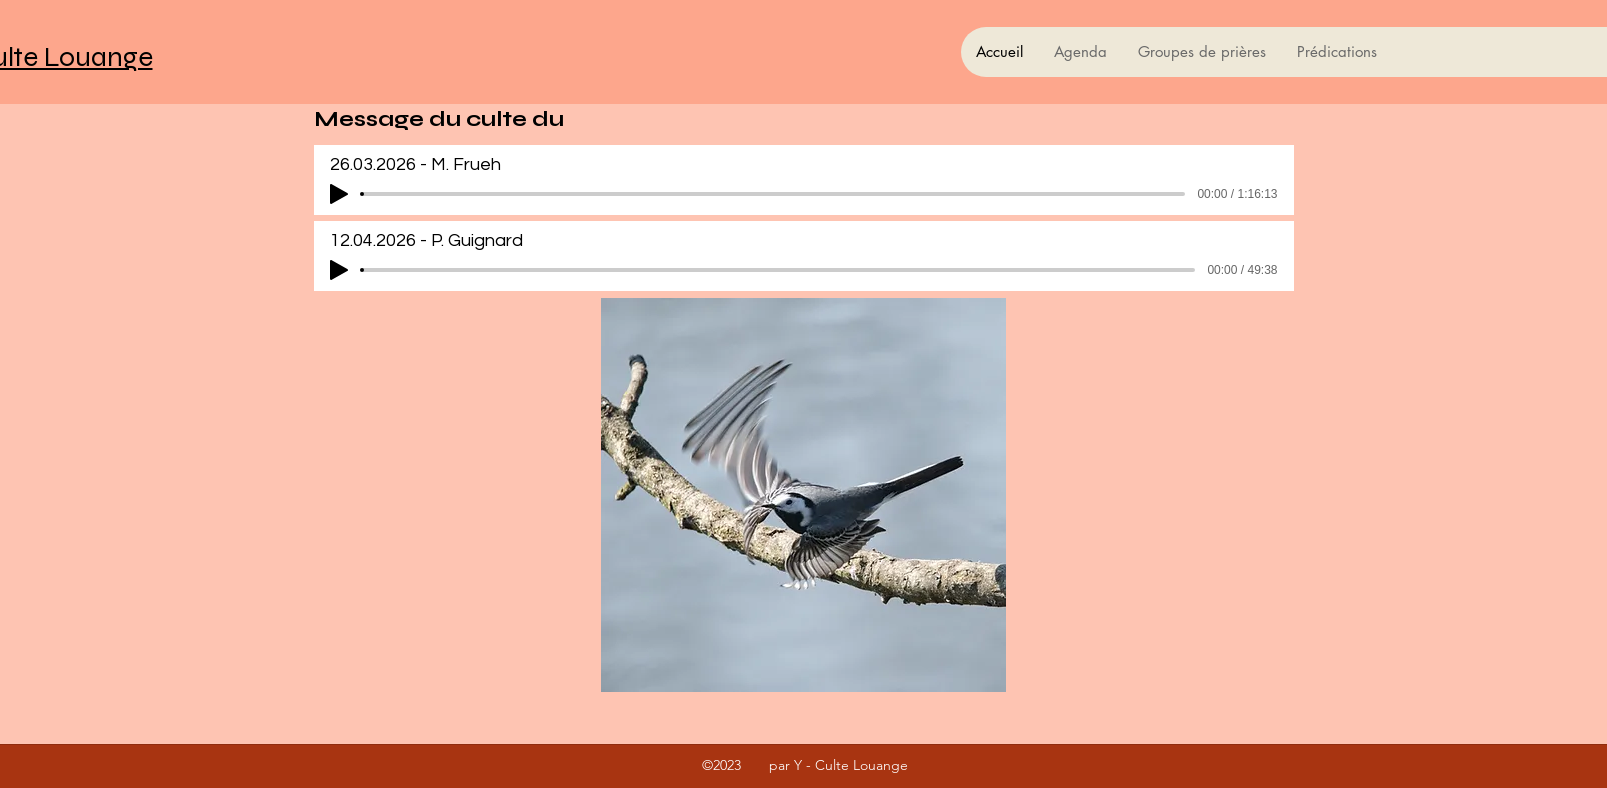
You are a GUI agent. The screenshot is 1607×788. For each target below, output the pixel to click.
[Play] (339, 194)
